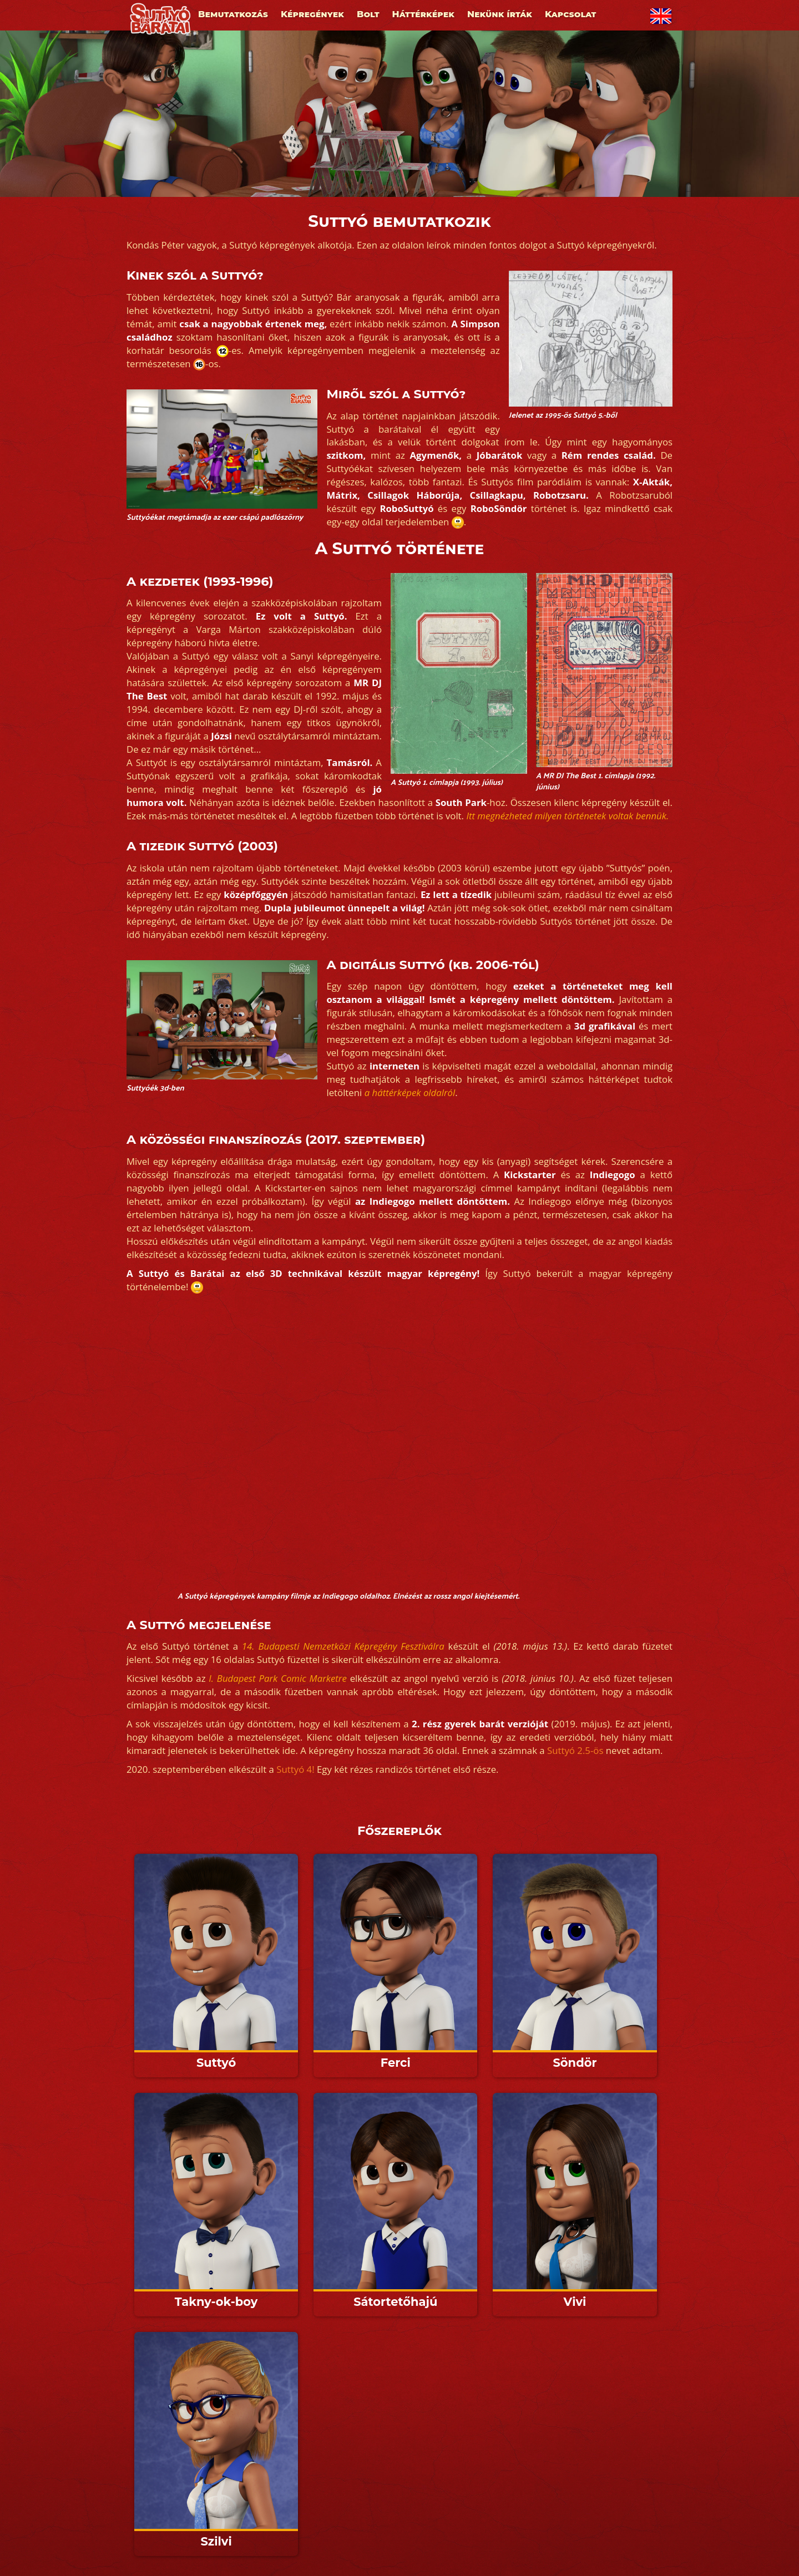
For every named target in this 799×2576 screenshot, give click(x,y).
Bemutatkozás (233, 13)
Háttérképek (423, 13)
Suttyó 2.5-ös (575, 1750)
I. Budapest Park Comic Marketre (278, 1678)
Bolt (368, 13)
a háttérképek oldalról (410, 1092)
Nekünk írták (499, 13)
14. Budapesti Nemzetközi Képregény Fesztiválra (343, 1646)
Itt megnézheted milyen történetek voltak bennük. (567, 815)
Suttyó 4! (295, 1769)
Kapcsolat (570, 13)
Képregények (312, 13)
